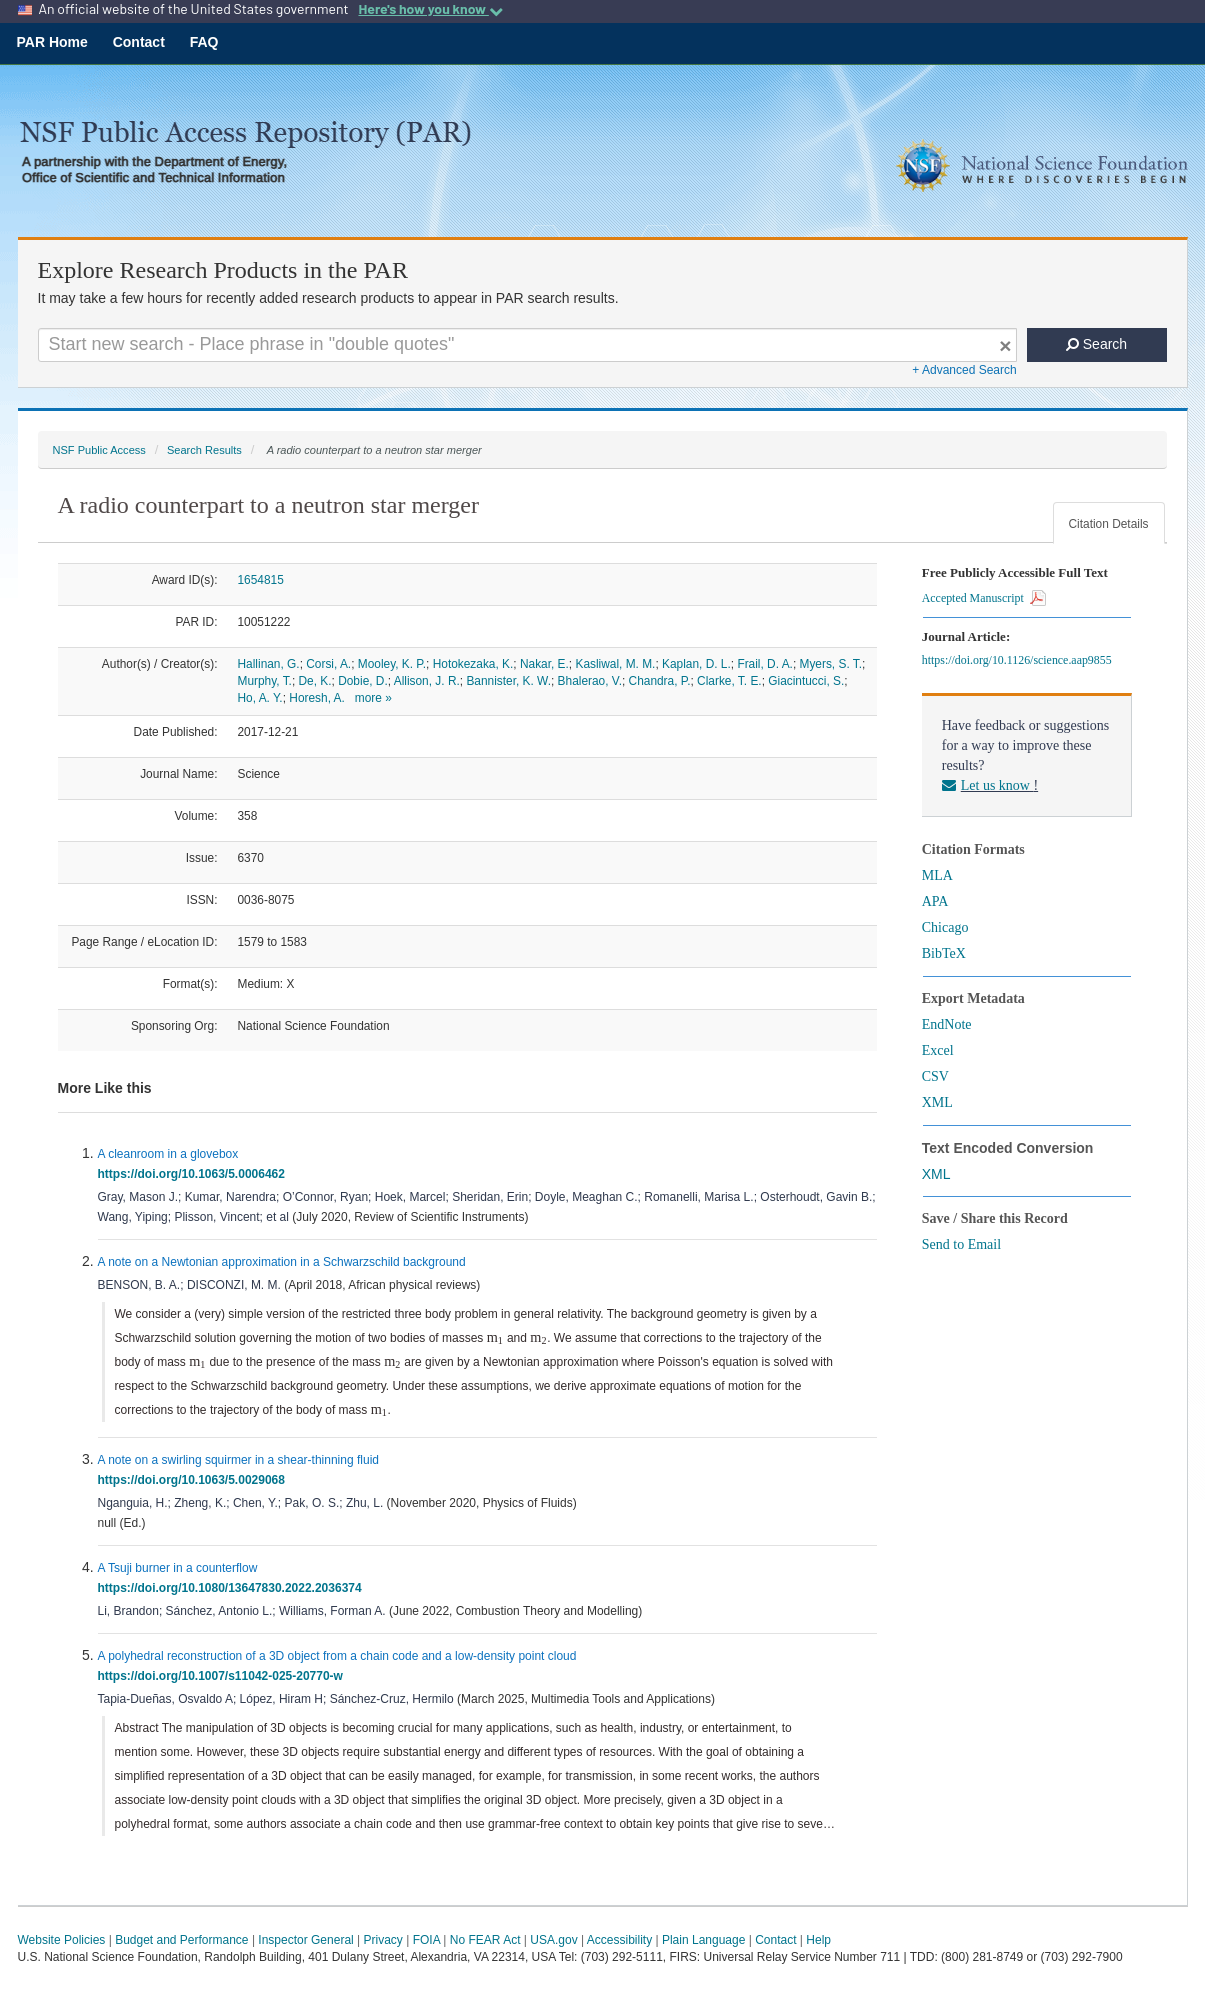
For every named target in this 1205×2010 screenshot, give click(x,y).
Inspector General (305, 1940)
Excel (938, 1050)
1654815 (261, 580)
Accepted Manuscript (984, 598)
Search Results (204, 450)
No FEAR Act (485, 1940)
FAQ (204, 42)
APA (935, 901)
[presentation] (495, 1339)
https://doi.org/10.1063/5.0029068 (195, 1480)
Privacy (383, 1940)
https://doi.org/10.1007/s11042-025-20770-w (224, 1676)
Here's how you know (430, 9)
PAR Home (52, 42)
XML (937, 1102)
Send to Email (961, 1244)
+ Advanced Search (964, 370)
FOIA (426, 1940)
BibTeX (944, 953)
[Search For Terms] (527, 345)
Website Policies (62, 1940)
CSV (935, 1076)
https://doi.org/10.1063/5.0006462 (195, 1174)
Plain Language (703, 1940)
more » (373, 698)
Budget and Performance (181, 1940)
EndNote (947, 1024)
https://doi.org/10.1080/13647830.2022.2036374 (233, 1588)
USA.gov (553, 1940)
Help (818, 1940)
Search (1096, 344)
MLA (937, 875)
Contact (139, 42)
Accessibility (619, 1940)
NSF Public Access (99, 450)
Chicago (945, 927)
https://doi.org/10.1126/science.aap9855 (1020, 660)
